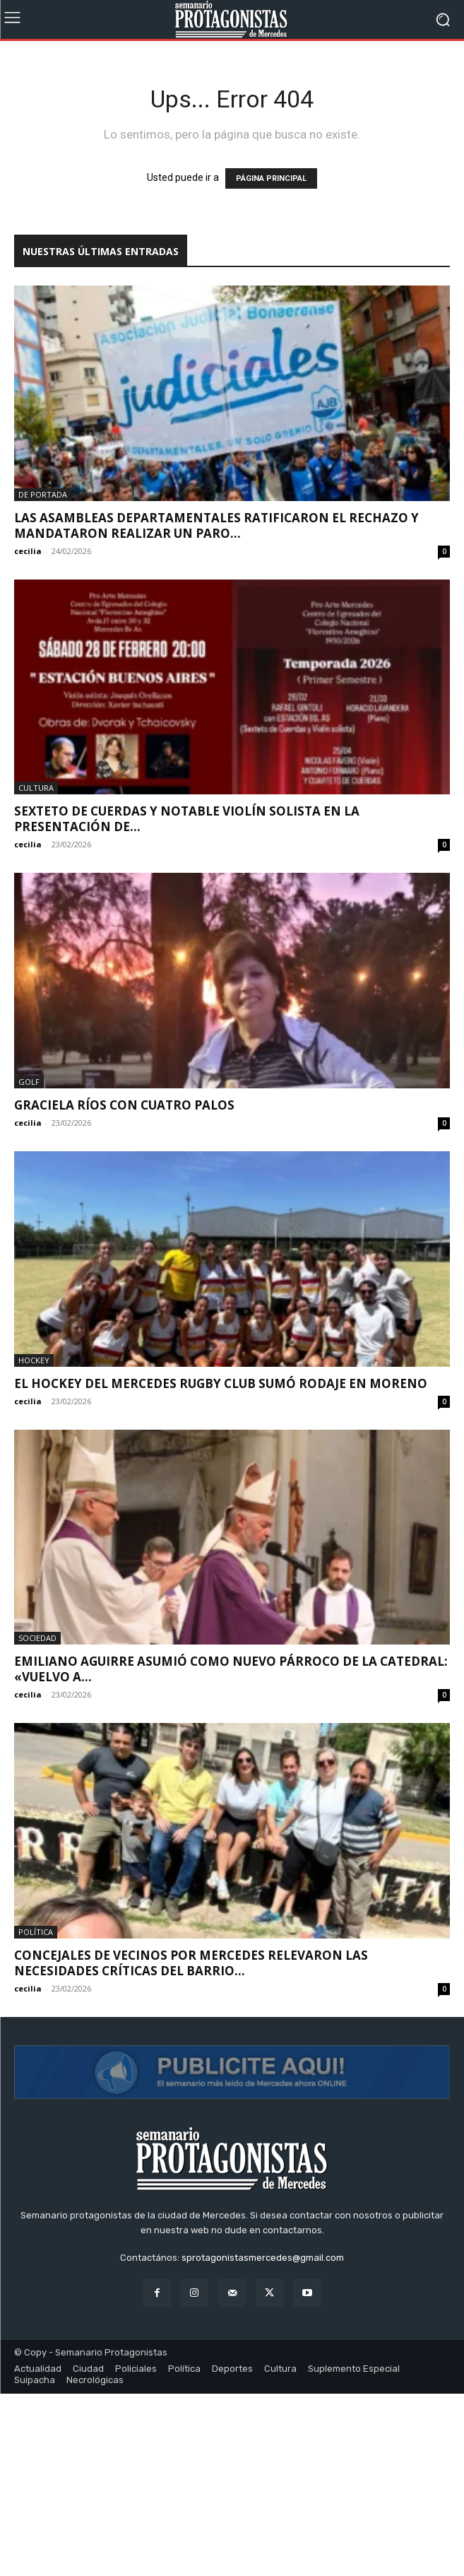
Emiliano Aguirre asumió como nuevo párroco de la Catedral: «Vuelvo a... (231, 1669)
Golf (29, 1081)
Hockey (33, 1360)
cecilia (28, 551)
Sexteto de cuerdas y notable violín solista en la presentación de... (186, 819)
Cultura (36, 787)
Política (35, 1932)
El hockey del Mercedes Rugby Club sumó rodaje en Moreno (220, 1383)
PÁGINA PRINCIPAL (271, 178)
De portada (42, 494)
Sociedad (37, 1638)
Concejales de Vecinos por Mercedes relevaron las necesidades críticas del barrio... (191, 1963)
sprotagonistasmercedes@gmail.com (263, 2440)
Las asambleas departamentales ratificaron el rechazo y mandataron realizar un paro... (216, 525)
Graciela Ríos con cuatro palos (124, 1105)
